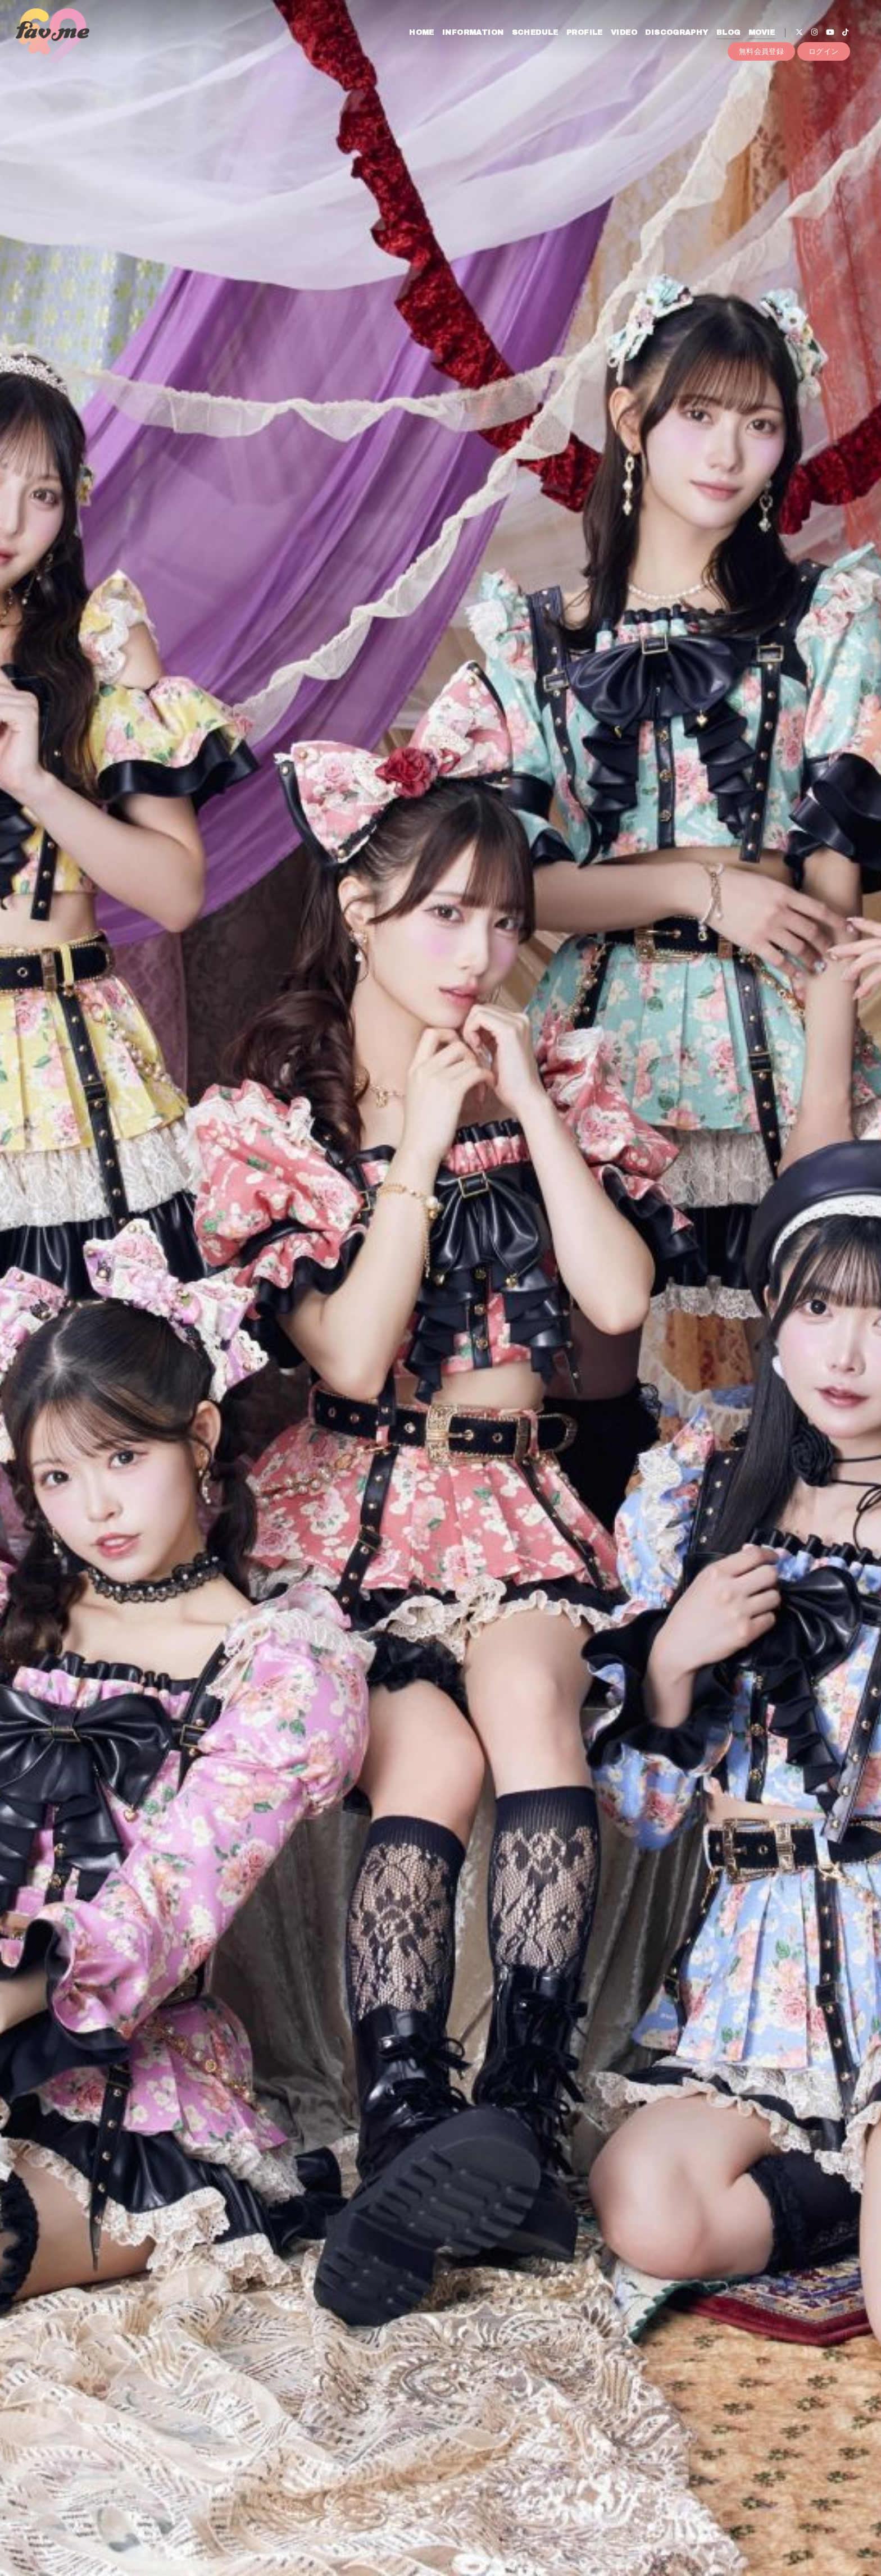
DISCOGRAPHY (676, 33)
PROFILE (584, 33)
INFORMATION (472, 33)
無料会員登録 (761, 51)
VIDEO (624, 33)
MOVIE (761, 33)
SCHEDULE (535, 33)
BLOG (728, 33)
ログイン (824, 51)
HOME (421, 33)
